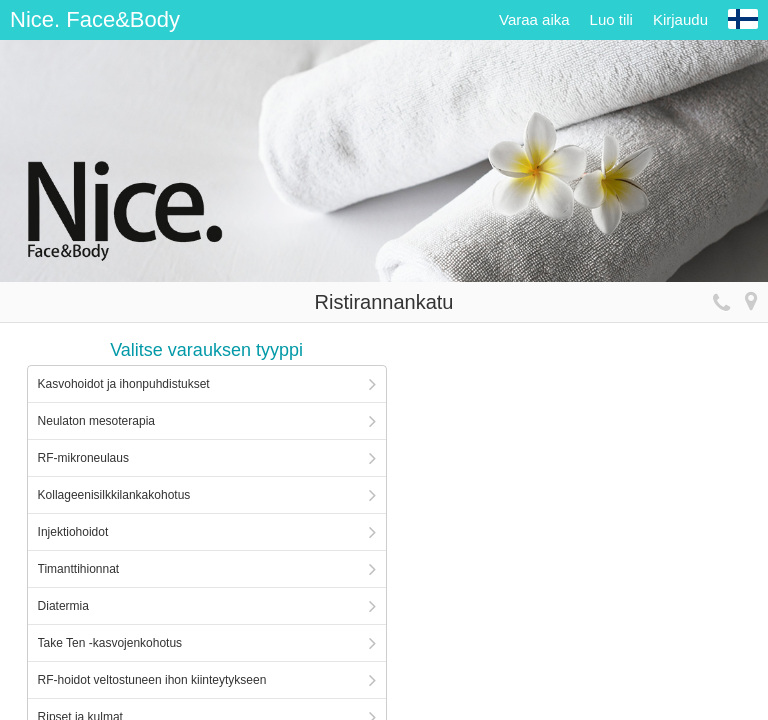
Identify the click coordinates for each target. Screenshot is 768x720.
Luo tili (611, 19)
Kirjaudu (680, 19)
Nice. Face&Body (95, 19)
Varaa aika (534, 19)
